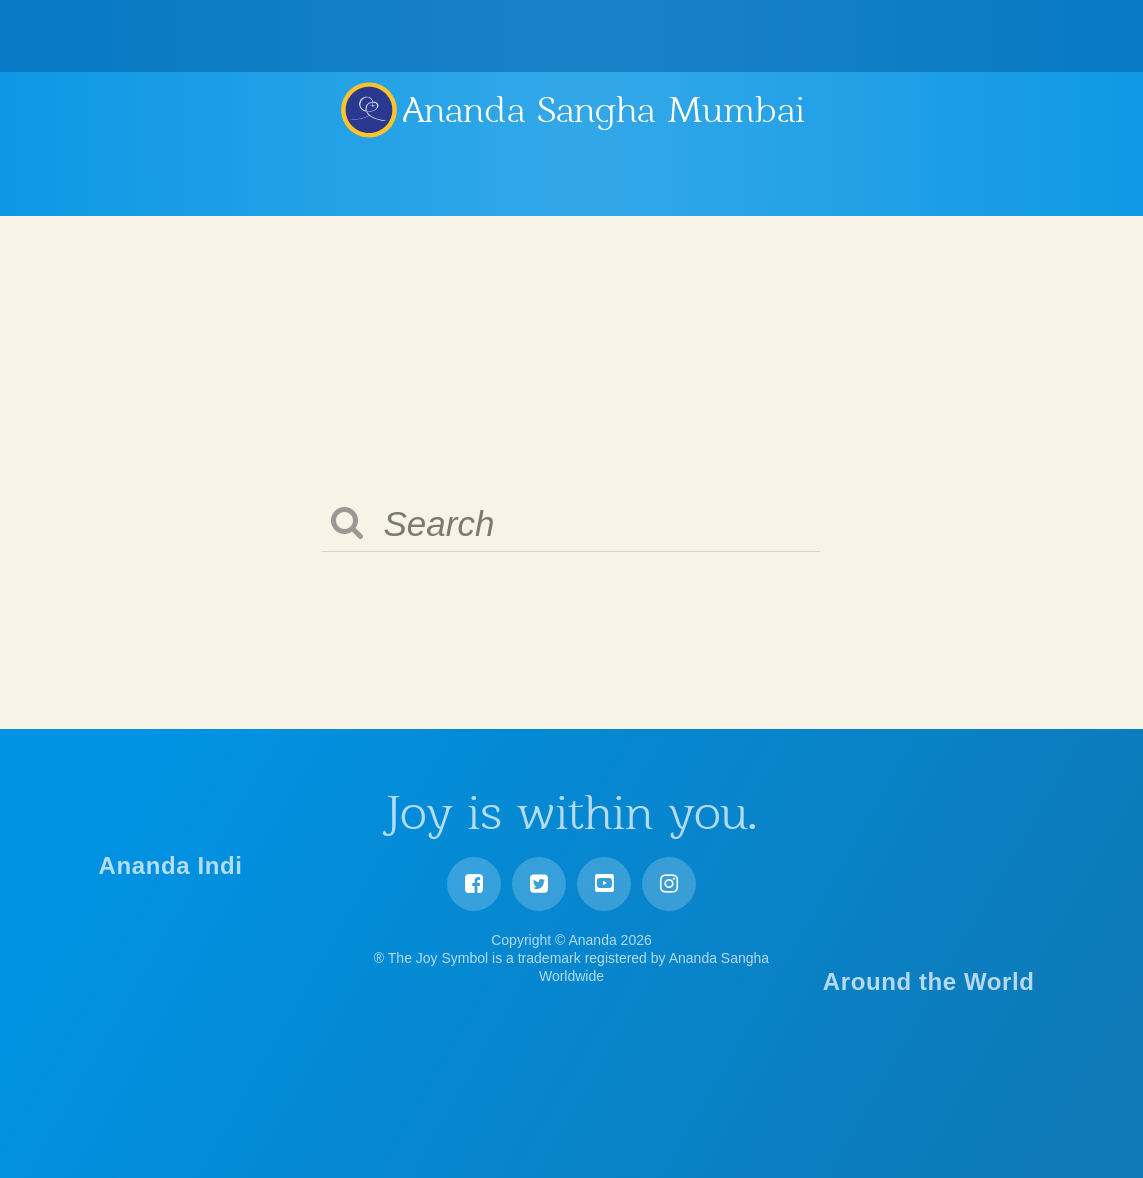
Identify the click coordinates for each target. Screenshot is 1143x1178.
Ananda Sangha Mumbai (604, 110)
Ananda (368, 109)
